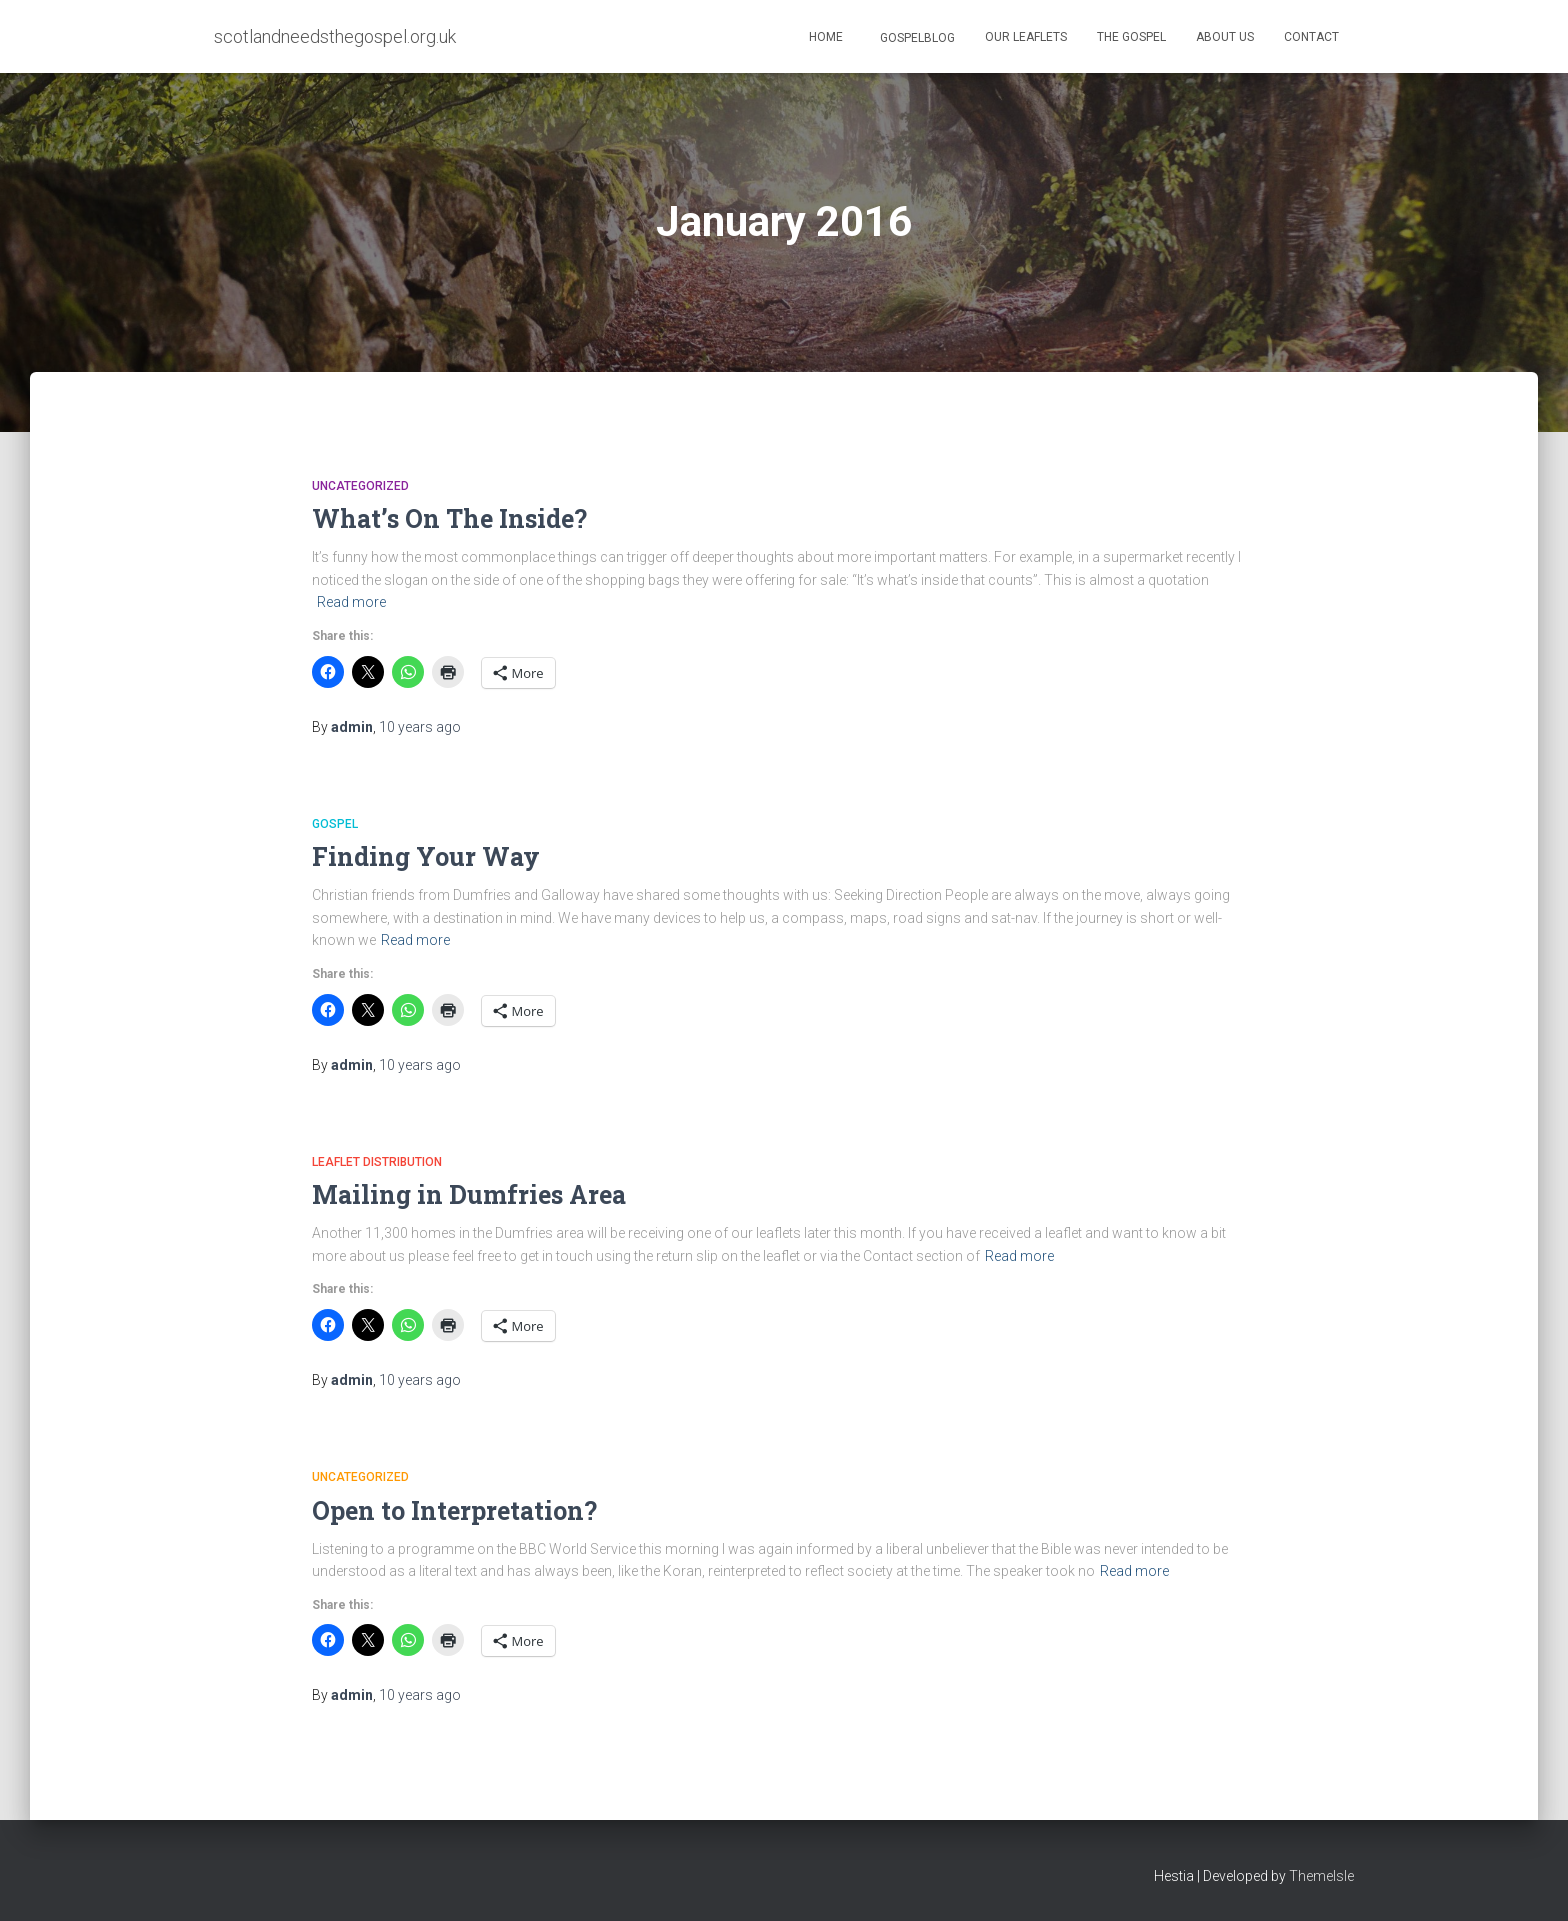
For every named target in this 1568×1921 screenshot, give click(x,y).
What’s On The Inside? (449, 518)
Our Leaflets (1026, 37)
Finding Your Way (426, 856)
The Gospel (1131, 37)
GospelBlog (916, 38)
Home (826, 37)
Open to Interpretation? (454, 1510)
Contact (1311, 37)
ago (420, 727)
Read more (351, 602)
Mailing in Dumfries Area (469, 1194)
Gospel (335, 824)
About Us (1225, 37)
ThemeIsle (1321, 1876)
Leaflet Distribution (377, 1162)
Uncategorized (360, 486)
